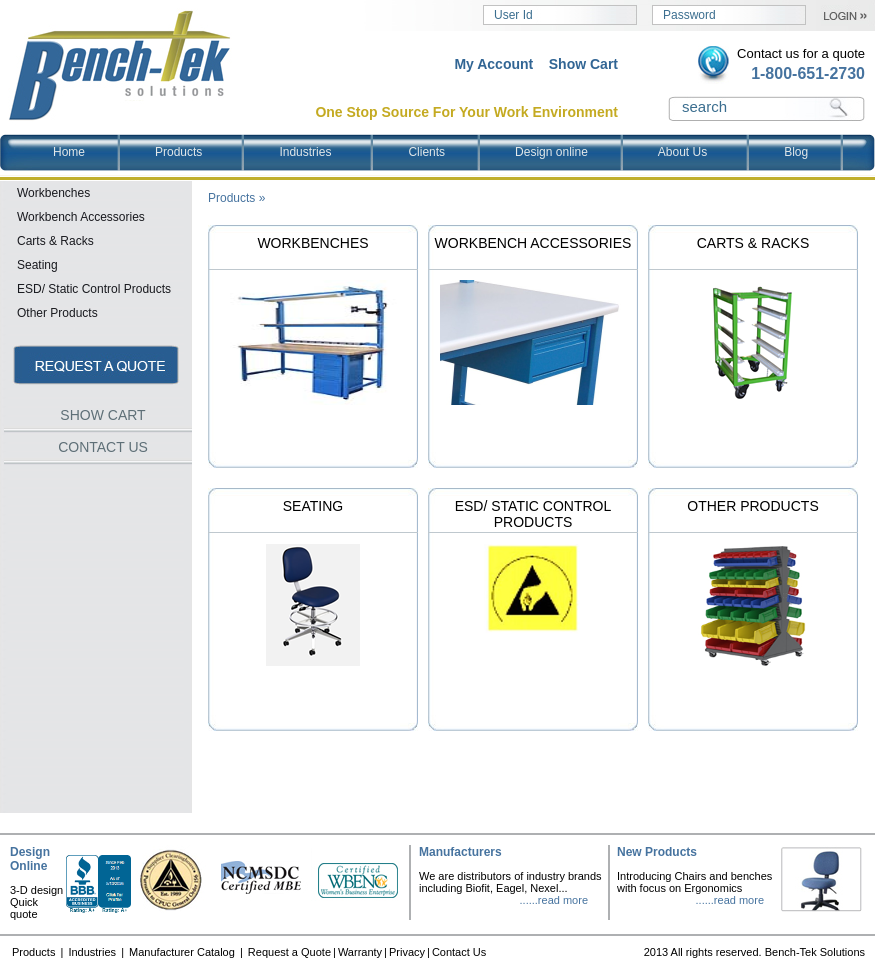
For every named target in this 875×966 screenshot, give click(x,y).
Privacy (407, 952)
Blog (796, 152)
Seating (313, 506)
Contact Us (459, 952)
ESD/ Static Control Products (533, 514)
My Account (493, 64)
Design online (551, 152)
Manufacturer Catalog (183, 952)
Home (69, 152)
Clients (426, 152)
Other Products (752, 506)
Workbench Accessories (533, 243)
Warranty (360, 952)
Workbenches (312, 243)
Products (196, 152)
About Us (700, 152)
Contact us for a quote (801, 53)
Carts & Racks (753, 243)
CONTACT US (103, 447)
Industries (322, 152)
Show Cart (583, 64)
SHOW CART (102, 415)
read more (563, 900)
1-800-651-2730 (808, 73)
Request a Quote (289, 952)
